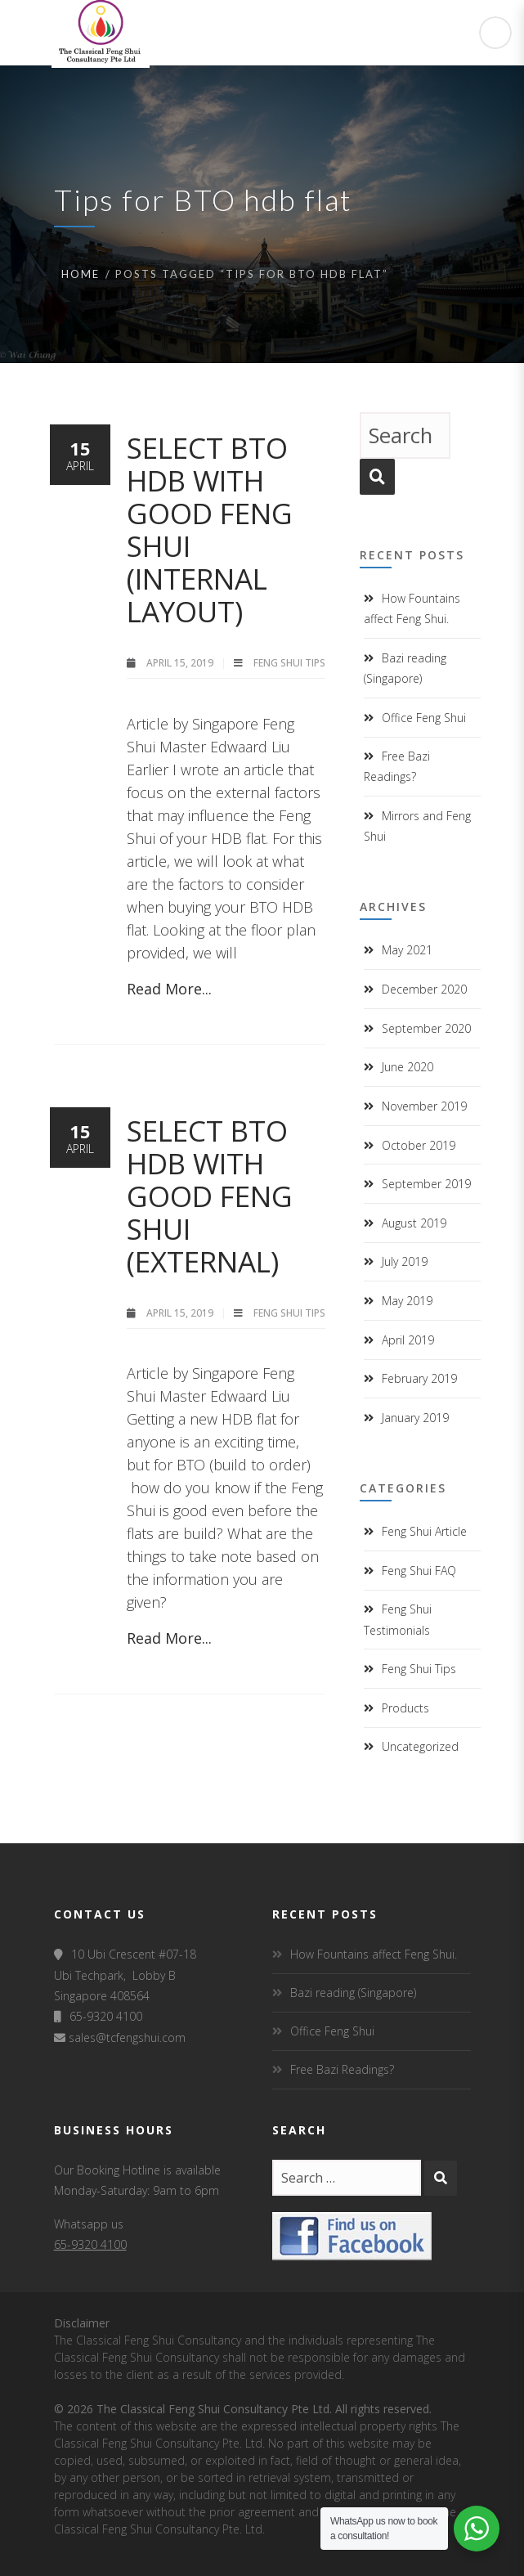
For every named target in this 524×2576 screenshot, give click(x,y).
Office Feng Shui (424, 717)
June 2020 (407, 1067)
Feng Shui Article (424, 1531)
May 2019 (407, 1300)
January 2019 (415, 1417)
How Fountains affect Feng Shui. (373, 1954)
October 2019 (418, 1145)
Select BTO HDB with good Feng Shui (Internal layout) (210, 530)
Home (80, 273)
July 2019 (405, 1261)
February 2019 (419, 1378)
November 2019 (424, 1106)
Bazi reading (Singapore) (353, 1992)
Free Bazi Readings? (342, 2069)
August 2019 (414, 1223)
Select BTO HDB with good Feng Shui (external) (210, 1196)
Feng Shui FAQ (419, 1570)
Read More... (169, 989)
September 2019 (426, 1184)
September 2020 (426, 1028)
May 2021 (407, 950)
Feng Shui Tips (289, 663)
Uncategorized (420, 1746)
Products (405, 1708)
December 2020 (424, 989)
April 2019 (408, 1340)
